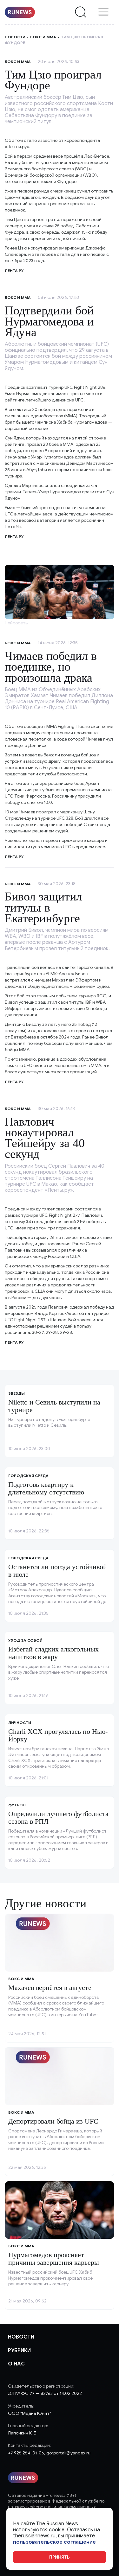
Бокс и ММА (43, 37)
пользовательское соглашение (54, 2542)
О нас (16, 2364)
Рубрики (19, 2350)
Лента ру (14, 536)
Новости (15, 37)
